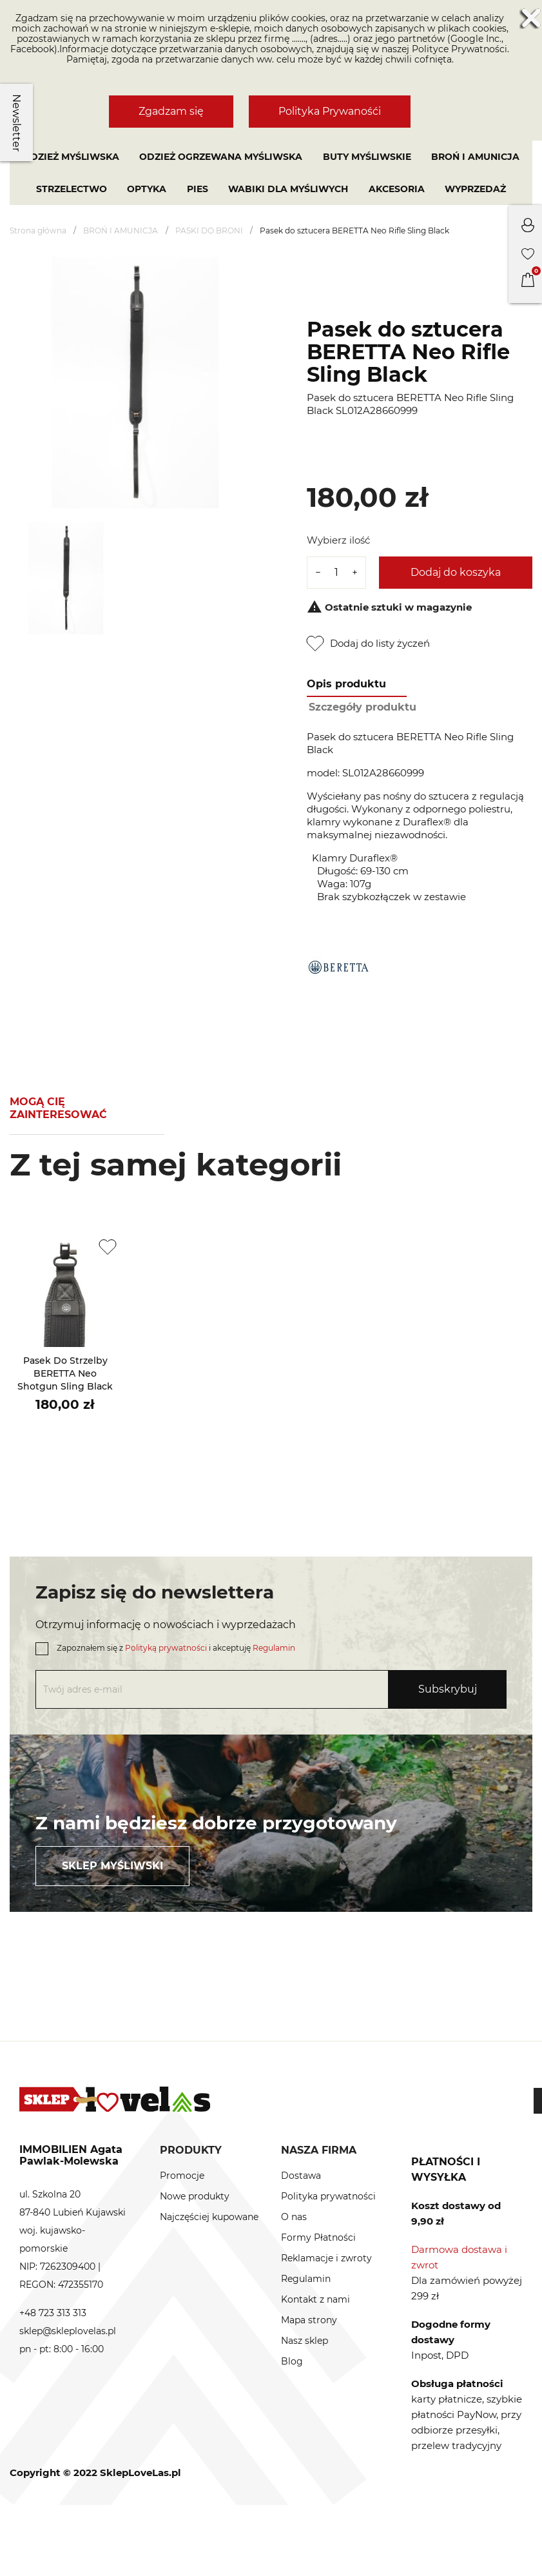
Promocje (182, 2175)
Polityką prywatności (166, 1648)
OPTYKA (146, 189)
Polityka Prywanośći (329, 111)
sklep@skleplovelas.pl (67, 2331)
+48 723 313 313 (52, 2313)
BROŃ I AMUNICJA (475, 156)
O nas (294, 2217)
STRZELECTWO (71, 189)
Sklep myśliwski (112, 1866)
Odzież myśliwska (71, 156)
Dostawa (301, 2175)
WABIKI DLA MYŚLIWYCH (288, 189)
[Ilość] (336, 572)
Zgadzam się (171, 111)
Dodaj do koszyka (456, 572)
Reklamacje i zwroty (326, 2258)
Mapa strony (309, 2320)
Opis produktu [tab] (346, 684)
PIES (197, 189)
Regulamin (274, 1648)
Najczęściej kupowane (209, 2217)
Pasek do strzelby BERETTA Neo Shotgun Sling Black (65, 1373)
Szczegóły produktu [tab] (362, 707)
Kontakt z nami (315, 2299)
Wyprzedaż (475, 189)
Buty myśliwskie (367, 156)
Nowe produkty (194, 2196)
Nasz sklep (304, 2340)
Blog (292, 2361)
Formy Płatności (318, 2237)
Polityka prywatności (328, 2196)
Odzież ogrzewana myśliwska (220, 156)
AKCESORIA (397, 189)
